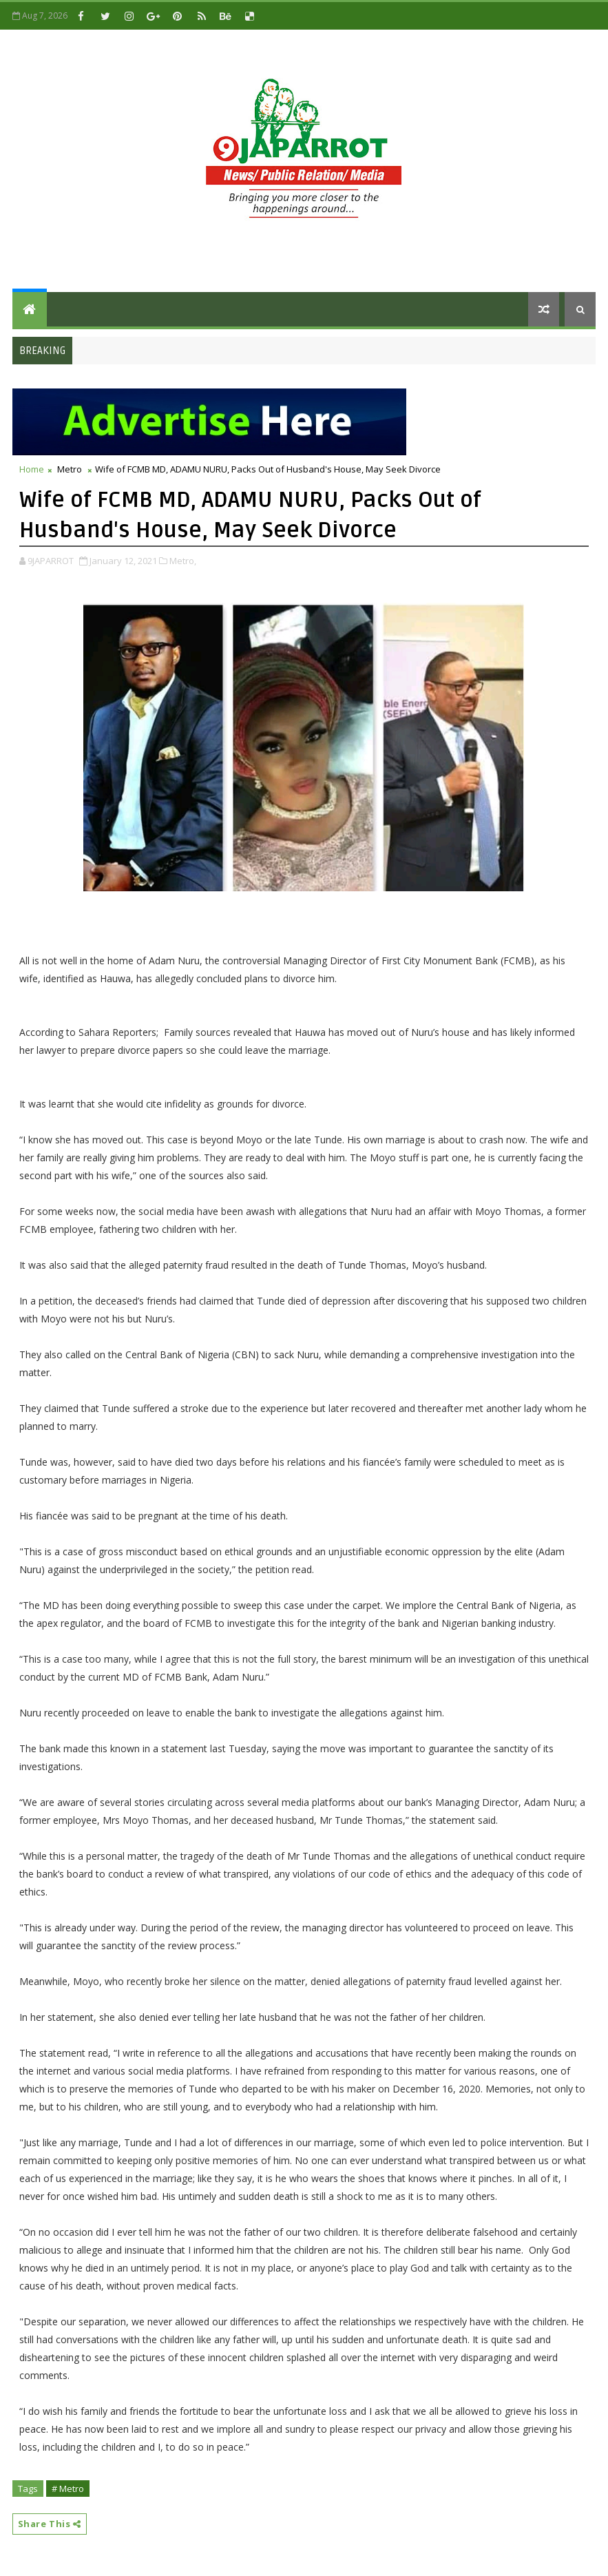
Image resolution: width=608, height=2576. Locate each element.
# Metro (68, 2488)
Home (31, 469)
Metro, (182, 560)
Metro (69, 469)
